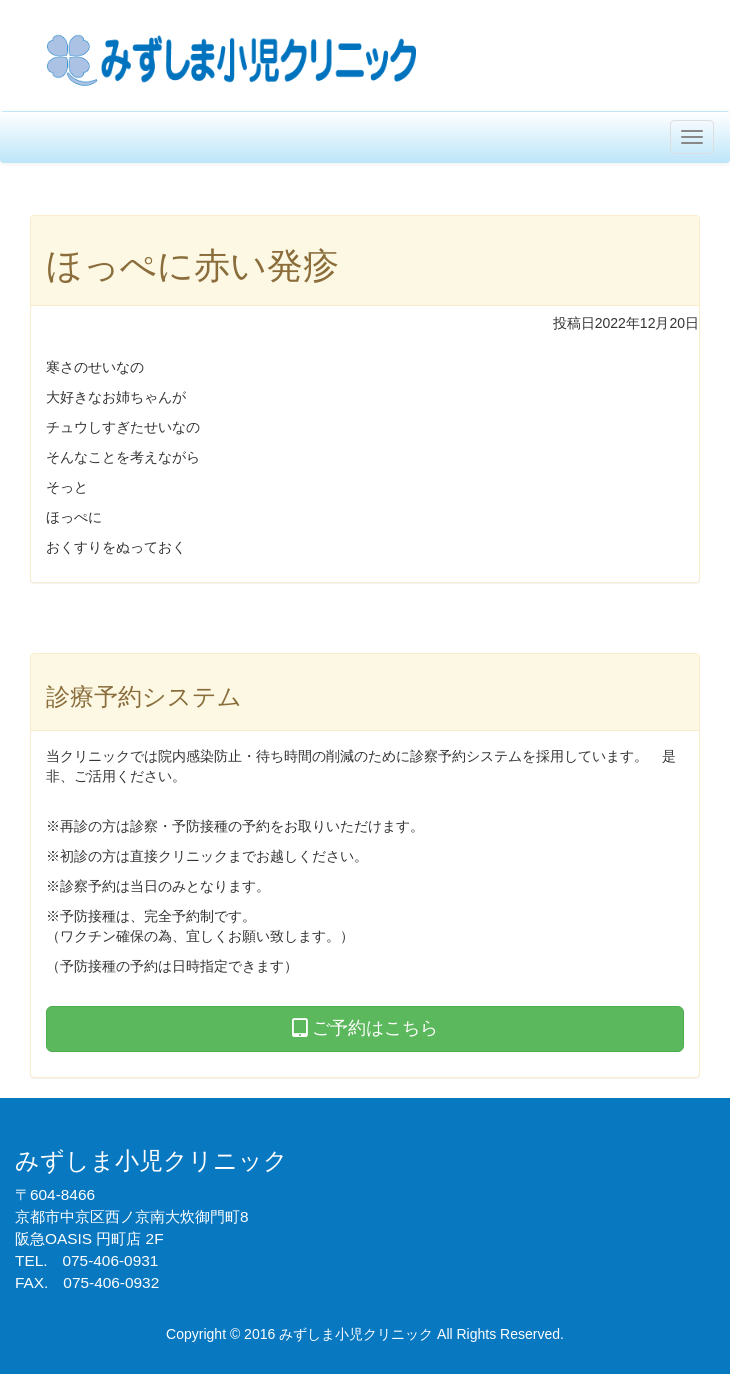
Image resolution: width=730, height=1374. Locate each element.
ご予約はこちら (365, 1028)
